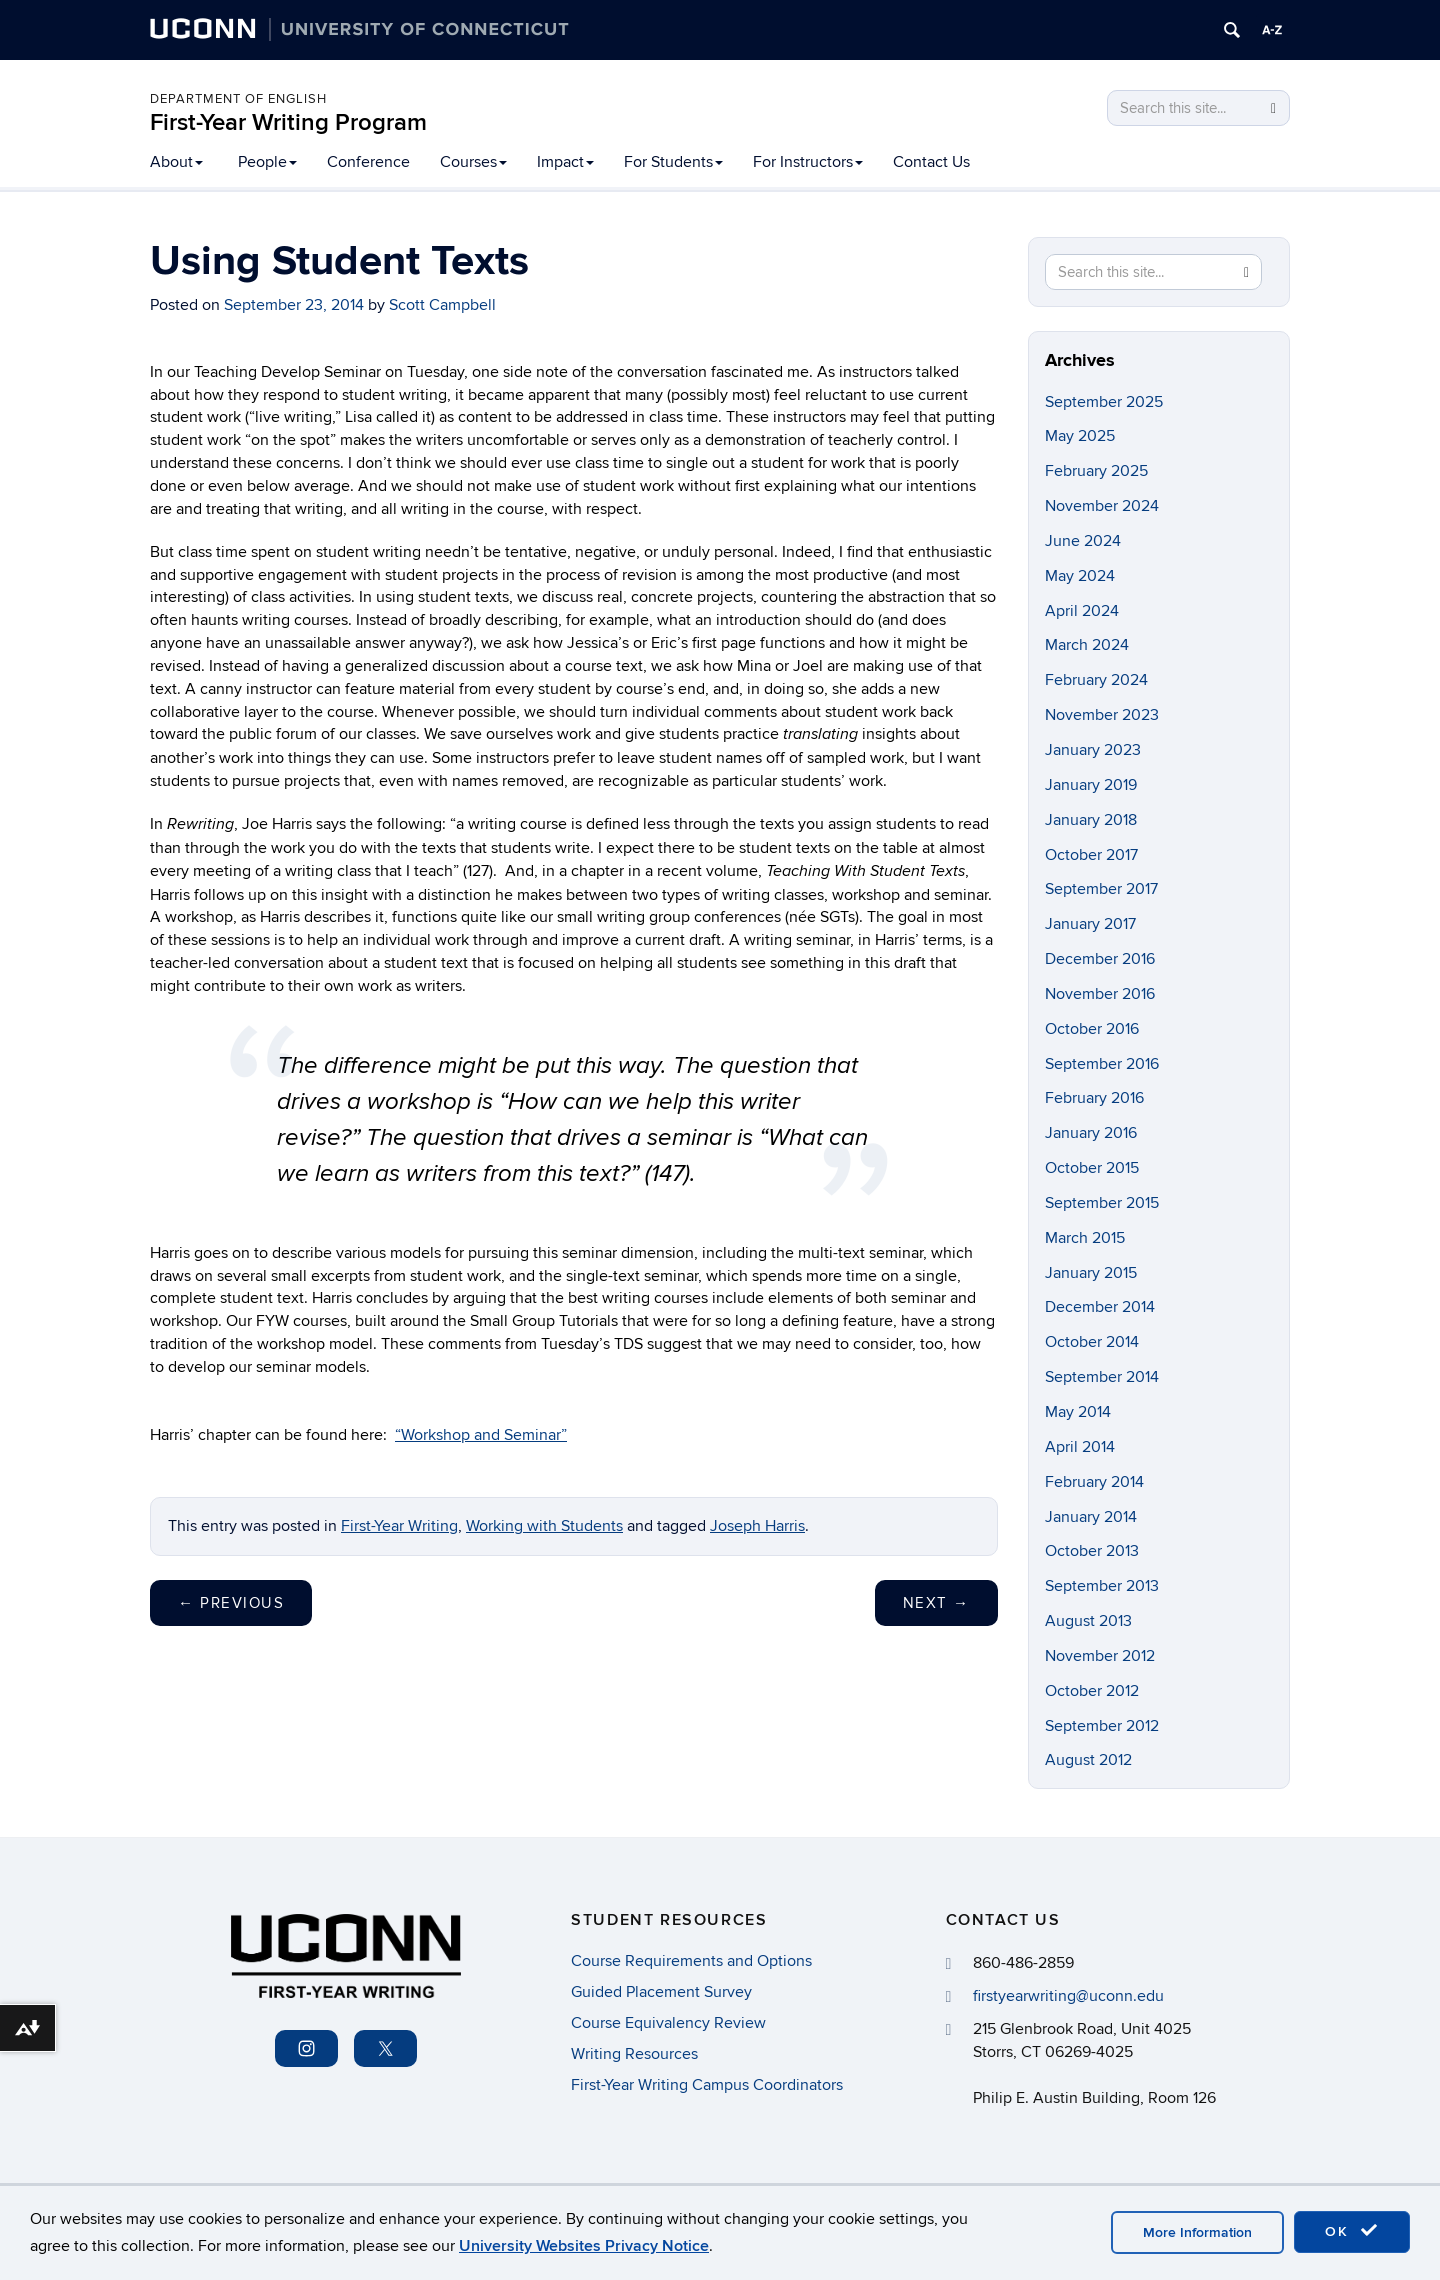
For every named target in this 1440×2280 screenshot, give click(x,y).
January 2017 (1090, 924)
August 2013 (1088, 1621)
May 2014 (1078, 1412)
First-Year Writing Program (288, 122)
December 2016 (1100, 959)
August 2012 (1088, 1760)
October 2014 (1092, 1342)
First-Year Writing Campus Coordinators (707, 2085)
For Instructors (808, 162)
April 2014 (1080, 1447)
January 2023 (1093, 750)
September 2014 (1102, 1377)
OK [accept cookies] (1352, 2231)
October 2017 (1091, 855)
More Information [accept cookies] (1197, 2232)
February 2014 (1094, 1482)
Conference (368, 162)
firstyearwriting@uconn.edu (1068, 1996)
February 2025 (1096, 471)
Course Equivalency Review (668, 2023)
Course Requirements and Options (691, 1961)
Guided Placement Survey (661, 1992)
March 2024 (1087, 645)
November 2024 (1102, 506)
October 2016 (1092, 1029)
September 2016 (1102, 1064)
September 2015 (1102, 1203)
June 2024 (1083, 541)
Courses (473, 162)
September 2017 (1101, 889)
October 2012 (1092, 1691)
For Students (673, 162)
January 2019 (1091, 785)
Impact (565, 162)
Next (936, 1603)
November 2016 (1100, 994)
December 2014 (1100, 1307)
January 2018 (1091, 820)
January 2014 (1091, 1517)
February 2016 (1094, 1098)
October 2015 (1092, 1168)
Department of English (238, 99)
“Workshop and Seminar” (481, 1435)
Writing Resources (634, 2054)
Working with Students (544, 1526)
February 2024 (1096, 680)
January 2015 (1091, 1273)
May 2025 (1080, 436)
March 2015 (1085, 1238)
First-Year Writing (399, 1526)
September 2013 (1102, 1586)
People (267, 162)
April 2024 (1082, 611)
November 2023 (1102, 715)
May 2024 (1080, 576)
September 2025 (1104, 402)
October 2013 (1092, 1551)
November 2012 (1100, 1656)
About (176, 162)
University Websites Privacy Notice (584, 2246)
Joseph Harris (757, 1526)
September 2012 (1102, 1726)
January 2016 (1091, 1133)
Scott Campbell (442, 305)
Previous (231, 1603)
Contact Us (931, 162)
